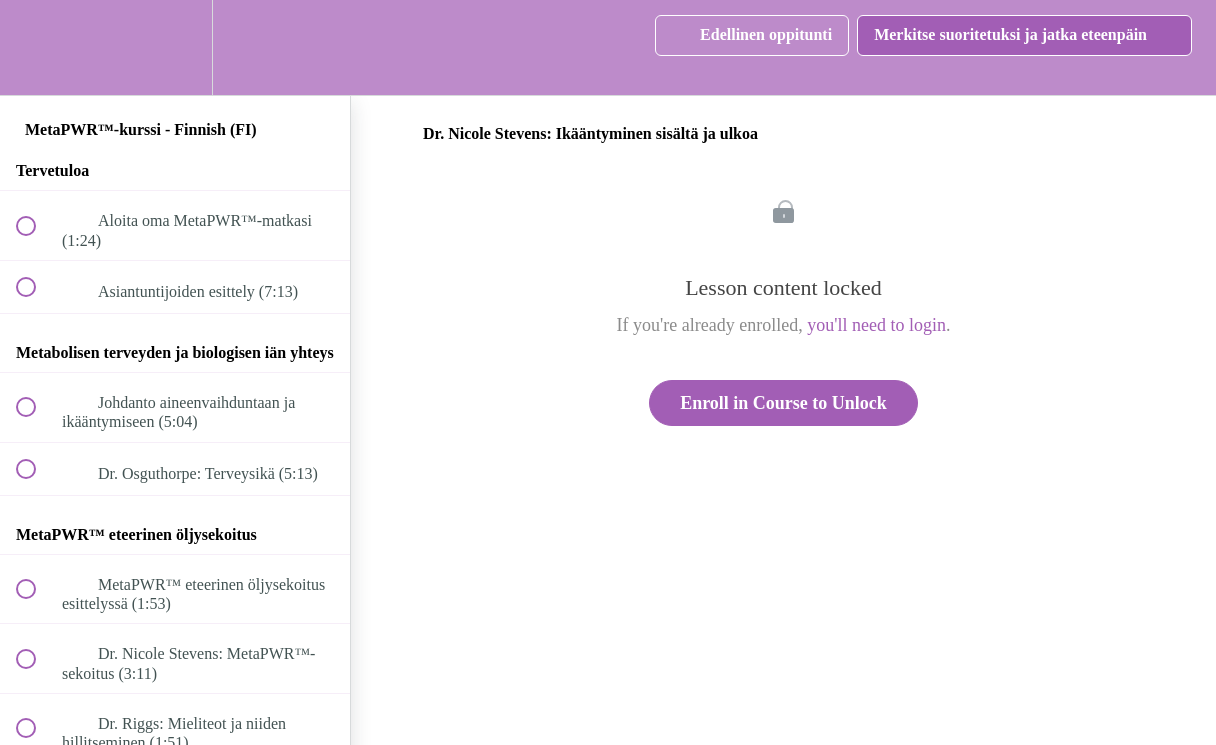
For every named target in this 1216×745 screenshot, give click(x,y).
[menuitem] (175, 47)
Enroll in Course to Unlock (783, 403)
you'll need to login (876, 325)
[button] (37, 47)
